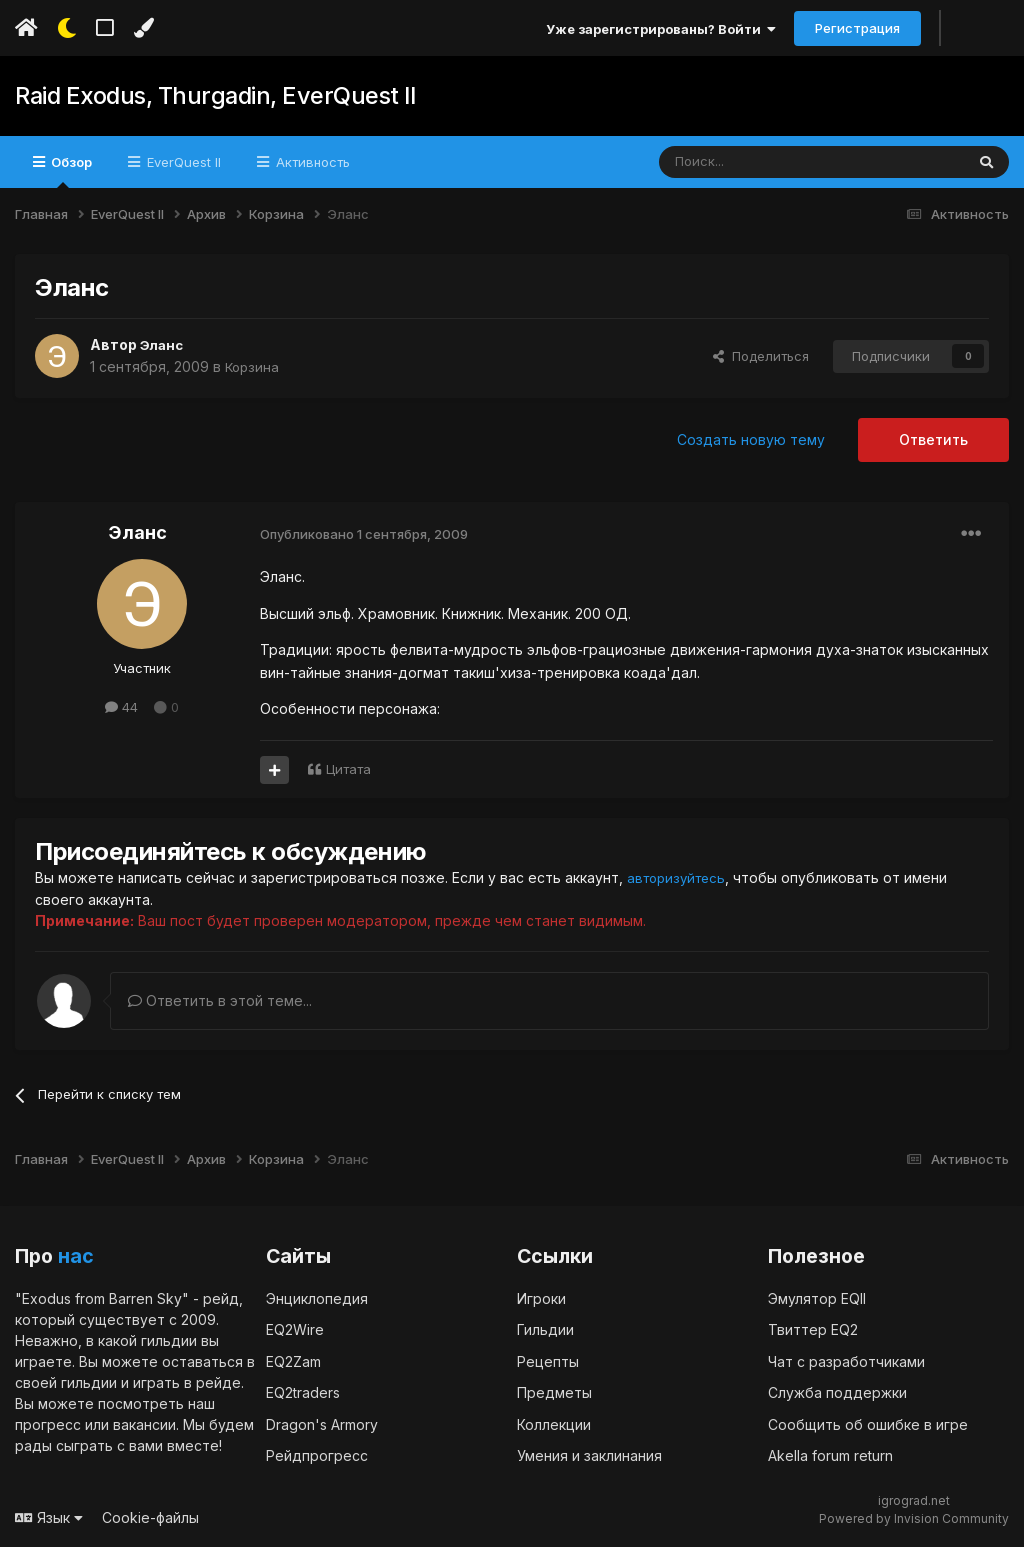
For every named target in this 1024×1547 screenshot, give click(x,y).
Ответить (933, 439)
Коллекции (554, 1423)
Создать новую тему (751, 439)
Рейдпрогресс (317, 1454)
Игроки (541, 1297)
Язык (49, 1516)
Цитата (348, 769)
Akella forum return (830, 1454)
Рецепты (548, 1360)
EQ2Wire (295, 1328)
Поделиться (761, 356)
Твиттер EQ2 (813, 1328)
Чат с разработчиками (846, 1360)
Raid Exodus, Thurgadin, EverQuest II (204, 96)
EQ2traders (303, 1391)
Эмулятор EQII (817, 1297)
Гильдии (545, 1328)
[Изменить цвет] (143, 28)
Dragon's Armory (322, 1423)
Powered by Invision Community (914, 1517)
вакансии (144, 1423)
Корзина (253, 366)
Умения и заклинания (589, 1454)
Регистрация (857, 28)
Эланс (163, 344)
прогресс (48, 1423)
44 (121, 707)
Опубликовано (364, 534)
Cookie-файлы (150, 1516)
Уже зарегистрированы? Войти (661, 29)
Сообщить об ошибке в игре (868, 1423)
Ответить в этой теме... (220, 999)
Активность (311, 162)
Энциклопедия (317, 1297)
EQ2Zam (293, 1360)
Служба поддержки (837, 1391)
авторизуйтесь (680, 877)
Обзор (70, 171)
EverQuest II (182, 162)
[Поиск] (765, 162)
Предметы (554, 1391)
